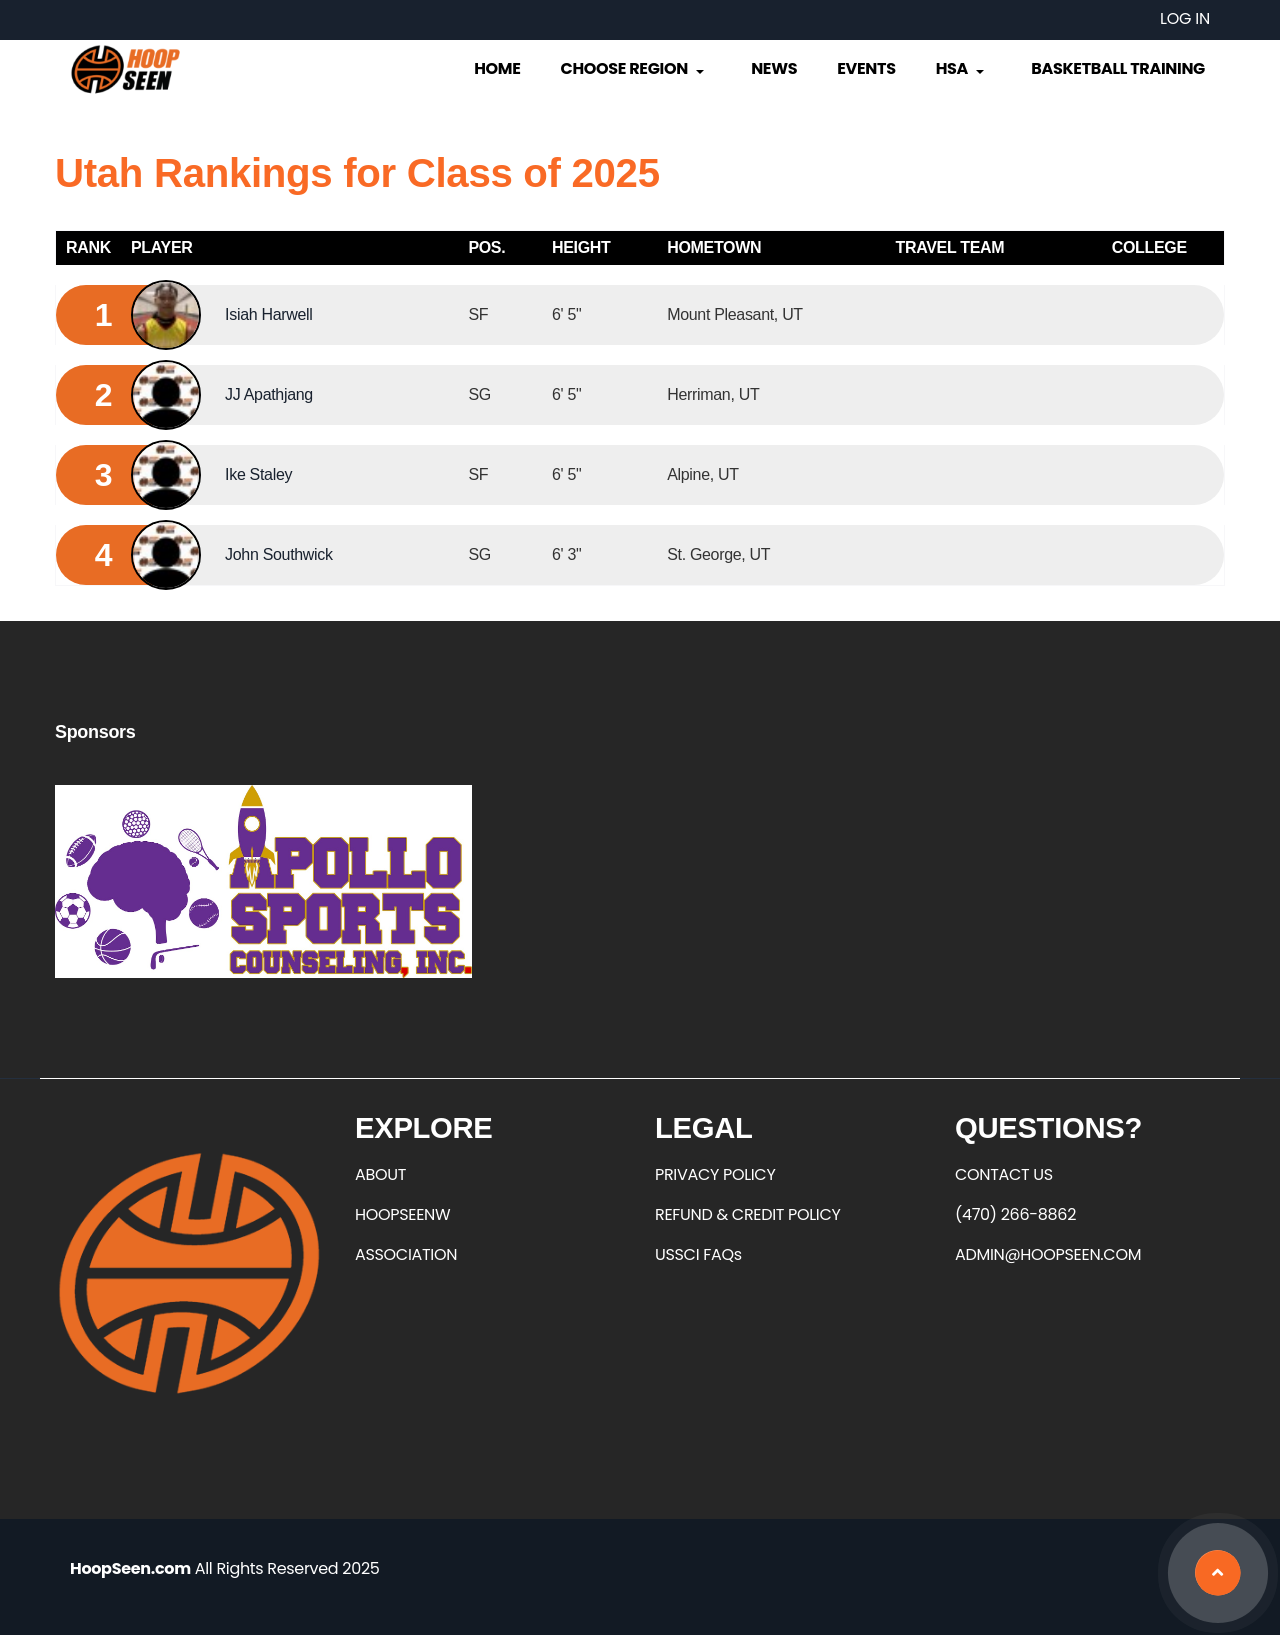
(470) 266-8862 (1015, 1214)
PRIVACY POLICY (715, 1174)
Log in (1185, 18)
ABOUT (380, 1174)
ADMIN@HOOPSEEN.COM (1048, 1254)
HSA (962, 68)
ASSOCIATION (406, 1254)
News (774, 68)
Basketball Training (1118, 68)
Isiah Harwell (268, 314)
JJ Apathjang (269, 394)
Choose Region (634, 68)
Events (866, 68)
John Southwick (279, 554)
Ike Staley (258, 474)
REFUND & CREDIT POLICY (748, 1214)
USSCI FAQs (698, 1254)
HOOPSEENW (402, 1214)
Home (497, 68)
